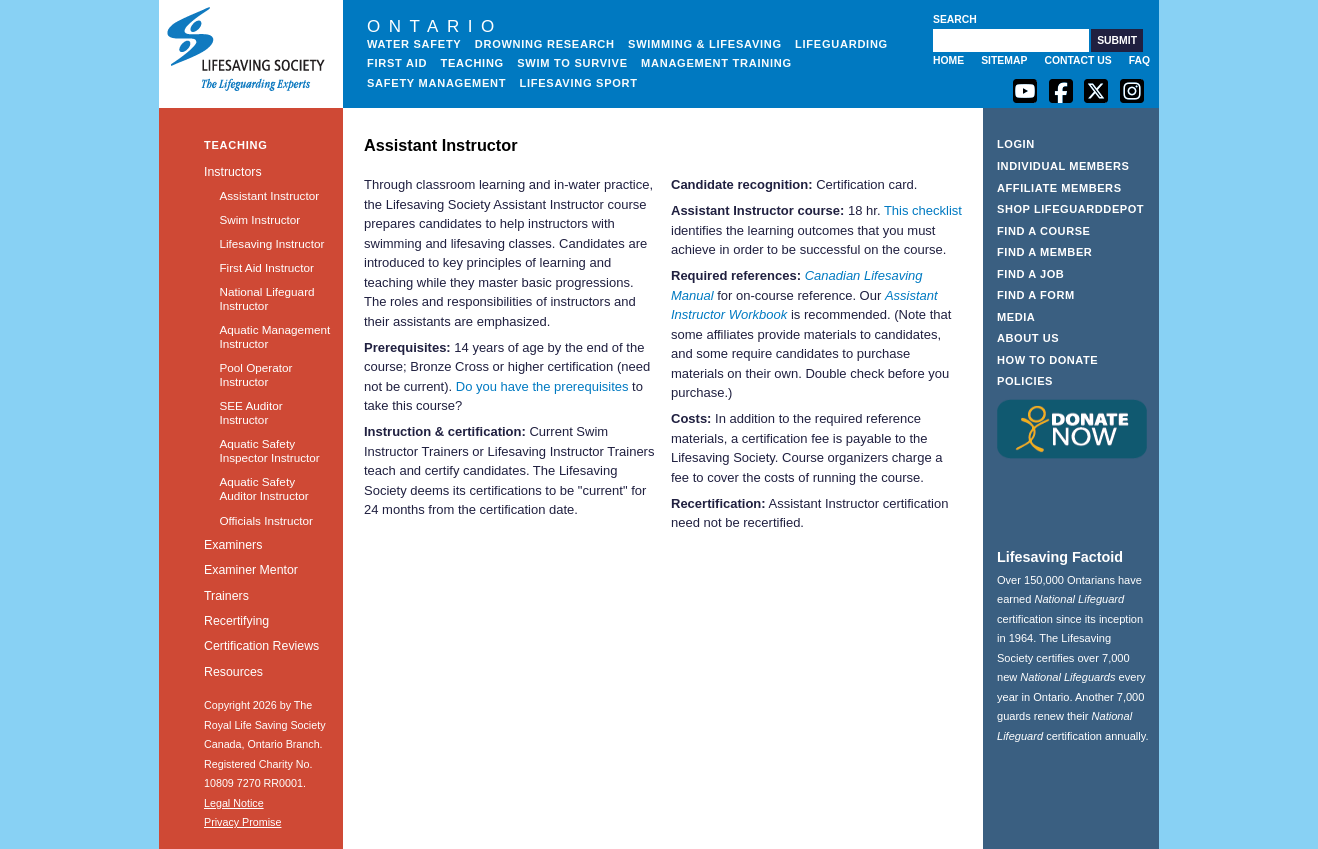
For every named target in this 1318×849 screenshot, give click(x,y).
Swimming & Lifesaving (705, 44)
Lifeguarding (841, 44)
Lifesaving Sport (579, 83)
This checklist (923, 210)
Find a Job (1030, 274)
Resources (233, 672)
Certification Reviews (261, 646)
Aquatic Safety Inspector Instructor (269, 450)
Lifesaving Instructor (271, 243)
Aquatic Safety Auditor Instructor (263, 488)
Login (1016, 144)
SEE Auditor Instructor (250, 412)
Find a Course (1044, 231)
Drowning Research (545, 44)
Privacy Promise (242, 822)
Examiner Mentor (251, 570)
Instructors (233, 172)
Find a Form (1036, 295)
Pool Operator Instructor (255, 374)
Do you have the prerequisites (542, 386)
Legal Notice (234, 803)
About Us (1028, 338)
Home (948, 60)
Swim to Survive (572, 63)
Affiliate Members (1059, 188)
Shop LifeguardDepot (1070, 209)
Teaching (472, 63)
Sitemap (1004, 60)
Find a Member (1044, 252)
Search (955, 19)
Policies (1025, 381)
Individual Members (1063, 166)
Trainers (226, 596)
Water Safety (414, 44)
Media (1016, 317)
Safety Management (436, 83)
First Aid (397, 63)
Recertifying (236, 621)
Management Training (716, 63)
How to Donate (1047, 360)
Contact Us (1077, 60)
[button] (1117, 40)
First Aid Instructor (266, 267)
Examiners (233, 545)
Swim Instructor (259, 219)
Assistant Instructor (269, 195)
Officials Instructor (266, 520)
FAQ (1139, 60)
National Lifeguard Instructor (266, 298)
